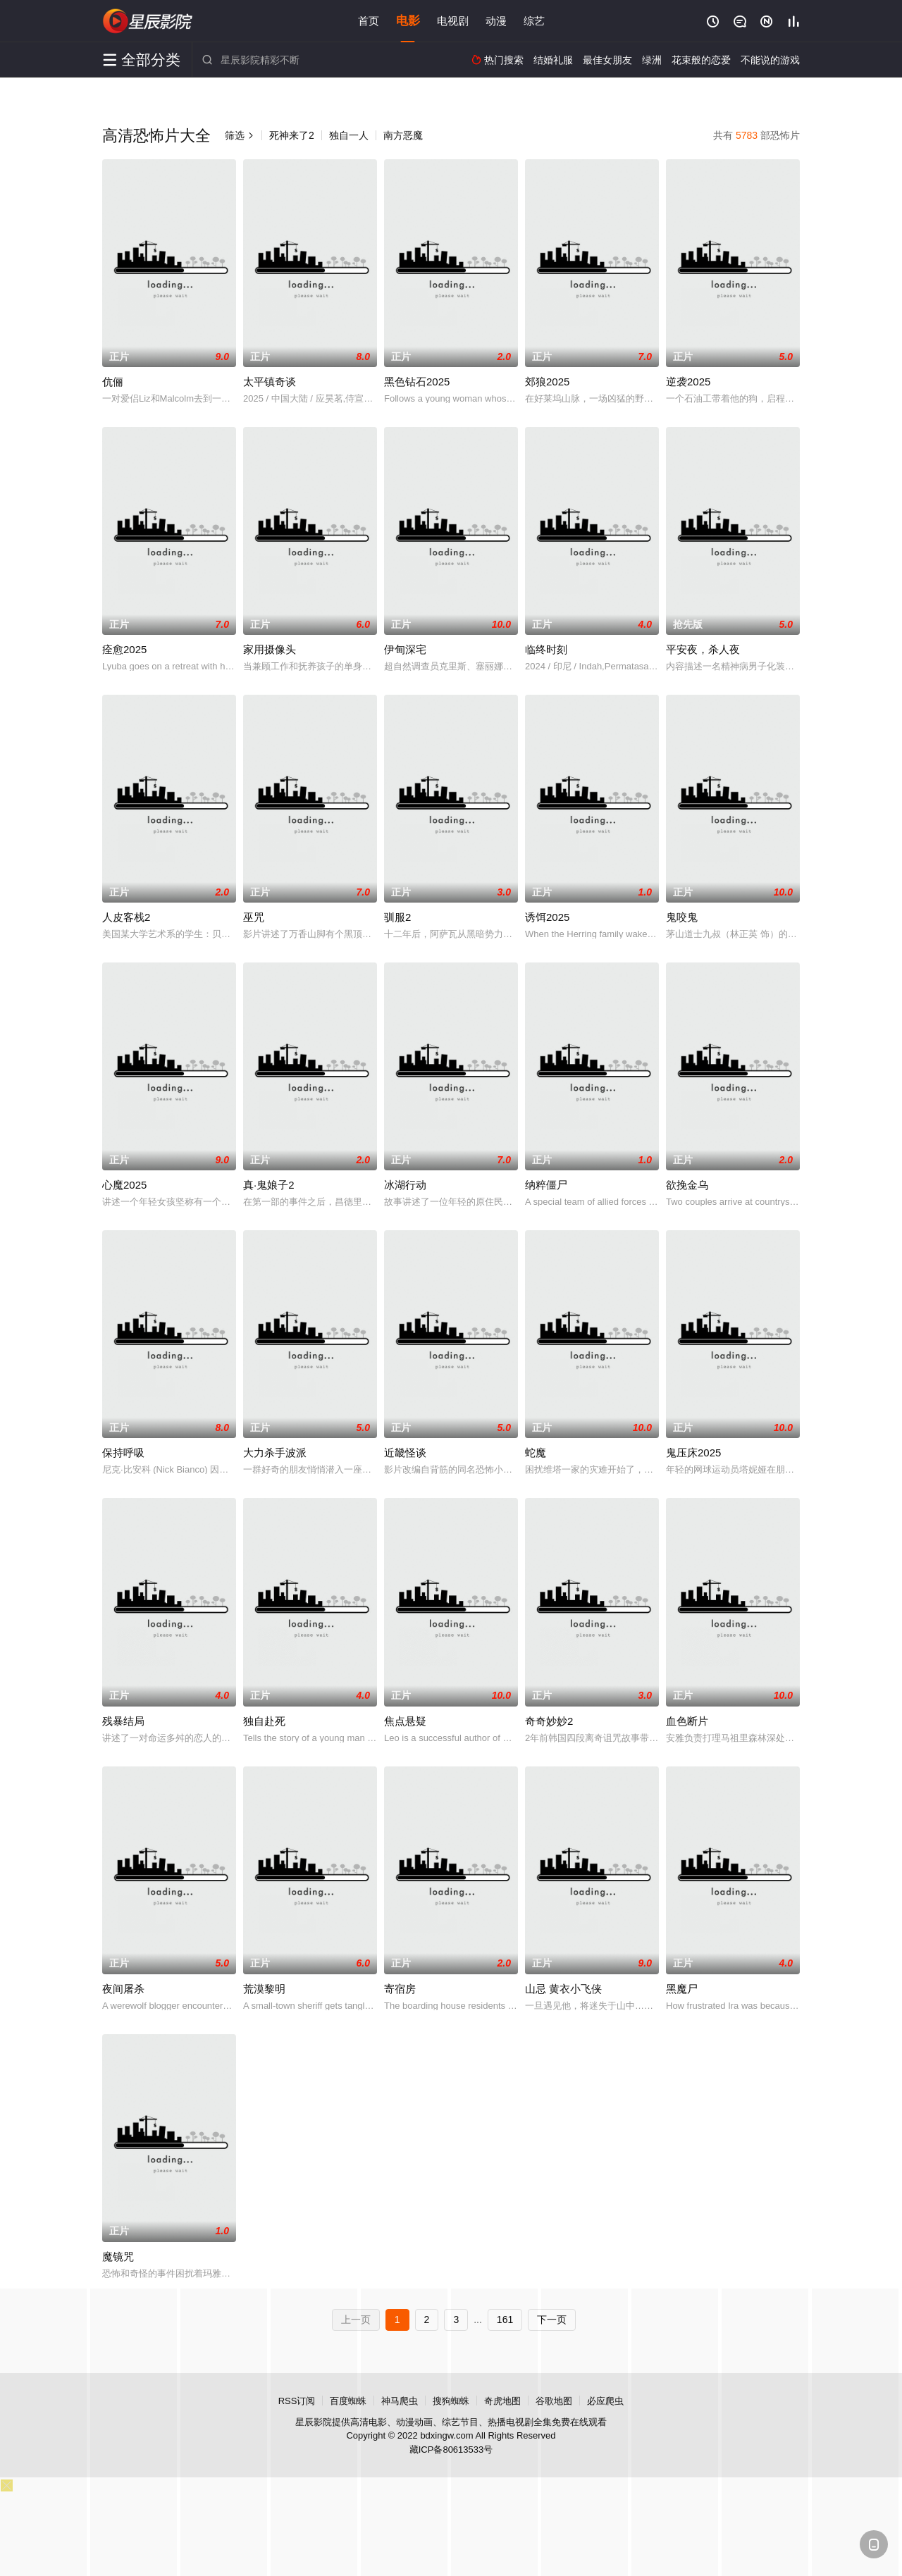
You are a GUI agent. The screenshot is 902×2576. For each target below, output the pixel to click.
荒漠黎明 (264, 1989)
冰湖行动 (405, 1185)
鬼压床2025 (693, 1453)
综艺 (534, 21)
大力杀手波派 (275, 1453)
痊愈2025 (124, 649)
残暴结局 (123, 1721)
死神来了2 (291, 135)
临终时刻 (546, 649)
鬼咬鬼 (682, 917)
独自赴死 (264, 1721)
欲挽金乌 (687, 1185)
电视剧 (453, 21)
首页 (368, 21)
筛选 (239, 135)
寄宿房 (400, 1989)
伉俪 (112, 382)
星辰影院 (148, 21)
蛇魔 (535, 1453)
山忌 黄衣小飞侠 (563, 1989)
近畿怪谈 (405, 1453)
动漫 (496, 21)
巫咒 (253, 917)
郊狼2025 (547, 382)
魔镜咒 (118, 2256)
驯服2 (397, 917)
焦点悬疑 (405, 1721)
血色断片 (687, 1721)
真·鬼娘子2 (269, 1185)
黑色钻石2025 (417, 382)
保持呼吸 (123, 1453)
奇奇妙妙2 (549, 1721)
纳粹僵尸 (546, 1185)
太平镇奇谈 (269, 382)
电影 (408, 20)
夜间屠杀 (123, 1989)
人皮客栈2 (126, 917)
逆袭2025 (688, 382)
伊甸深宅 (405, 649)
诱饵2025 (547, 917)
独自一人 (349, 135)
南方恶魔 (403, 135)
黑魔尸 (682, 1989)
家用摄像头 (269, 649)
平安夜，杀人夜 (703, 649)
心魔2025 (124, 1185)
